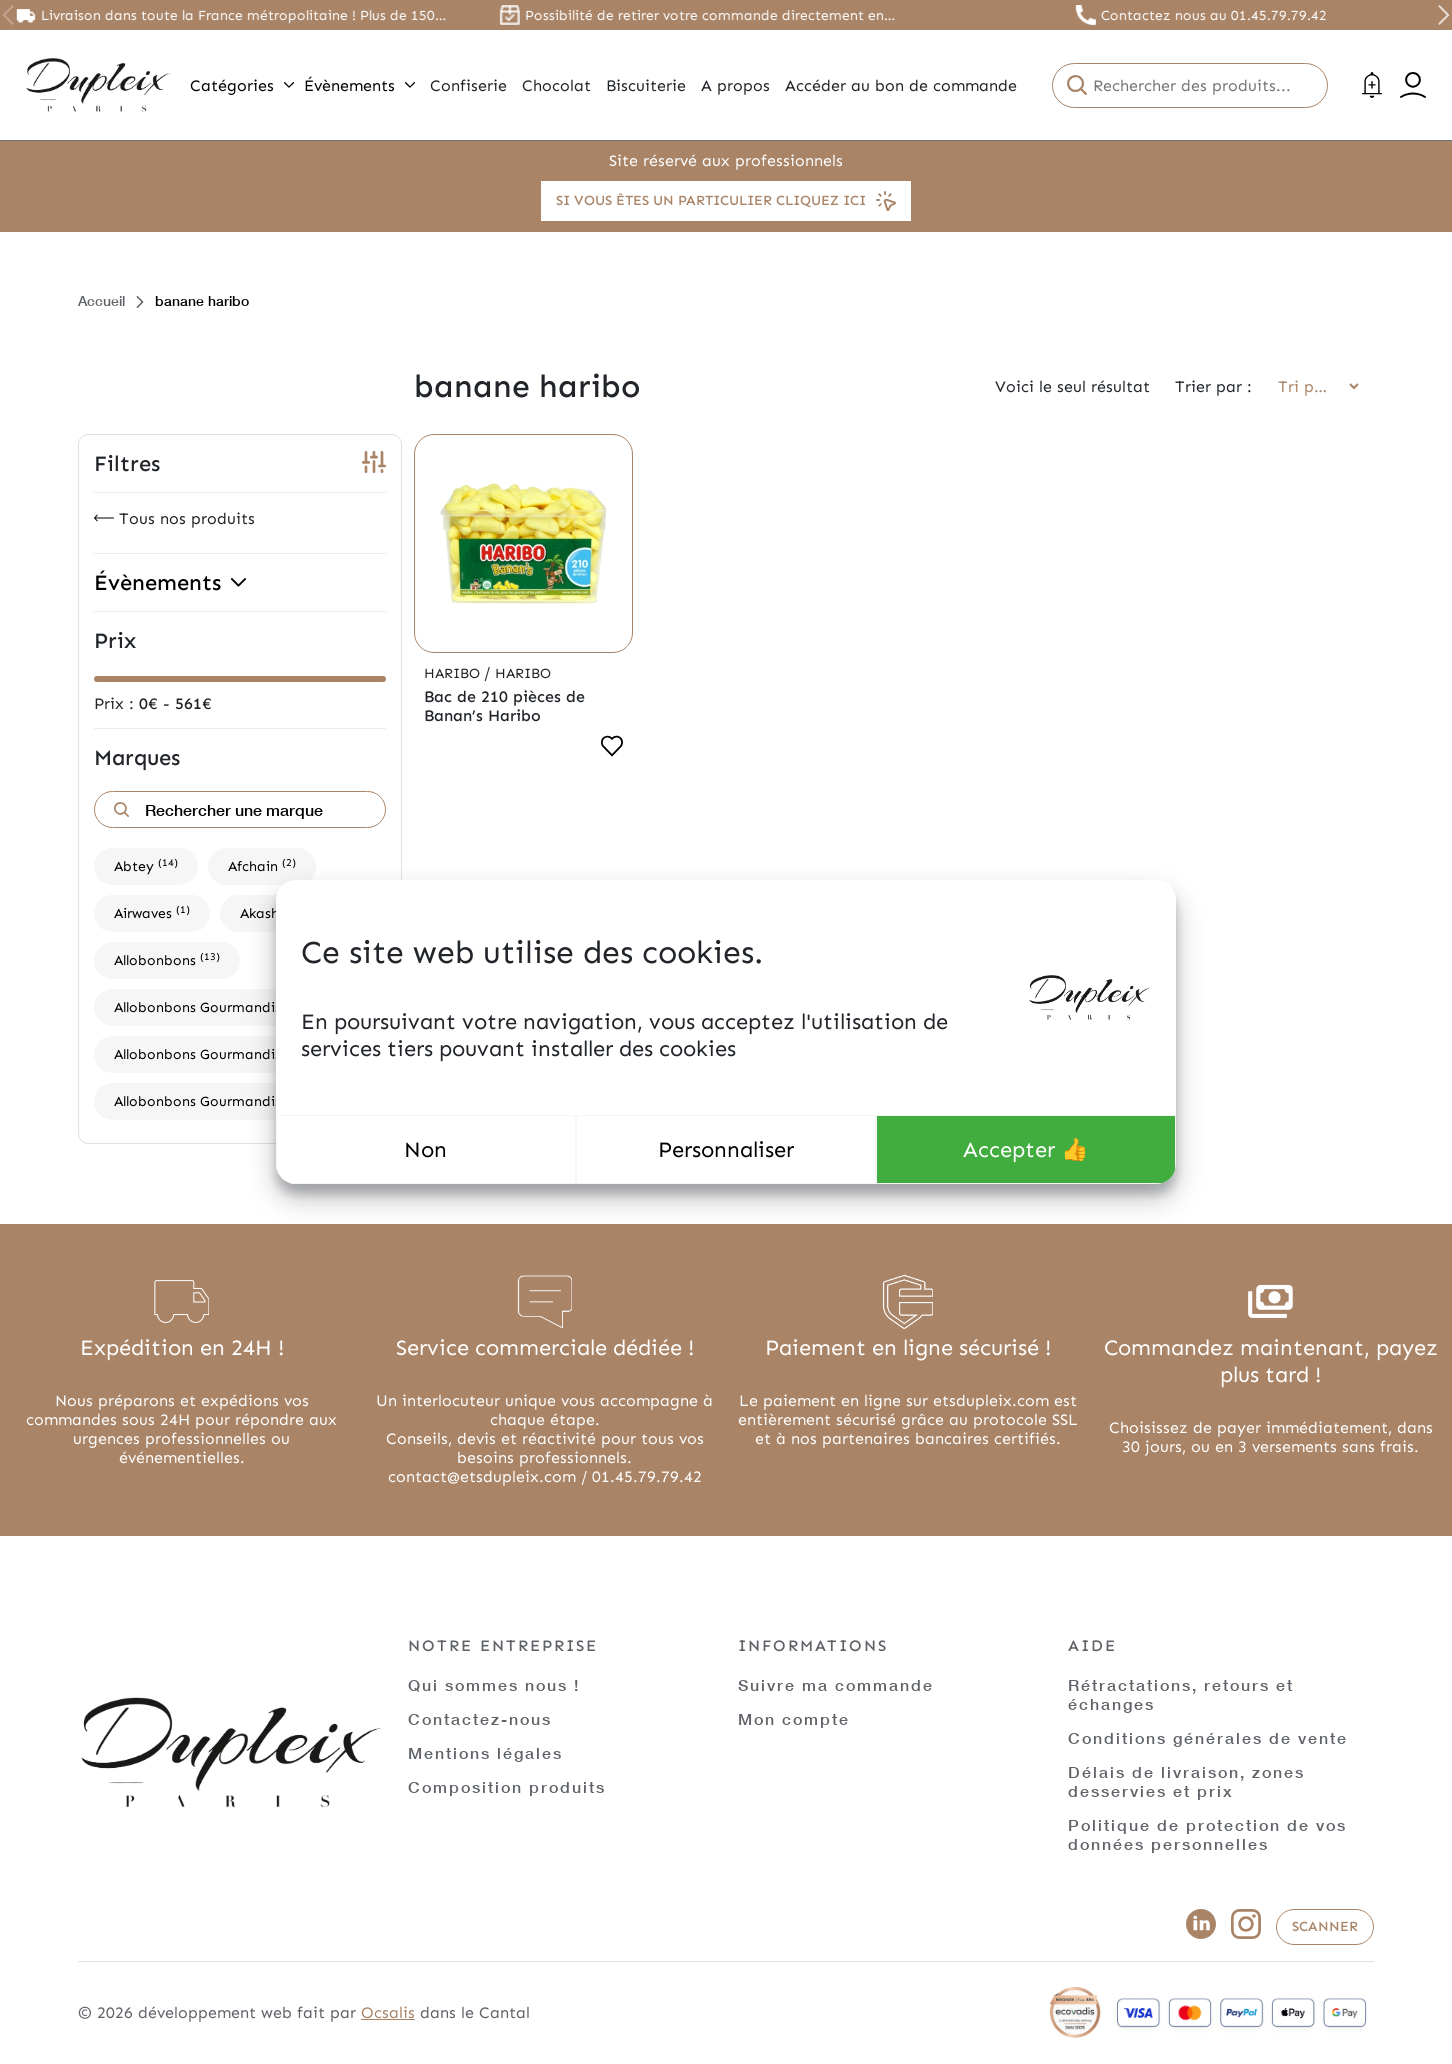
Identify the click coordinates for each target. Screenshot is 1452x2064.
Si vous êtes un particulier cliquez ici (726, 201)
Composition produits (507, 1786)
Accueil (101, 300)
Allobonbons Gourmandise (213, 1006)
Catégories (242, 85)
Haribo (454, 673)
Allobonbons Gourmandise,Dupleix (237, 1053)
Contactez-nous (480, 1718)
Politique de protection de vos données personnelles (1207, 1834)
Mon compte (794, 1718)
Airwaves (152, 912)
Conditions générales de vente (1208, 1737)
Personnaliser (726, 1149)
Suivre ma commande (836, 1684)
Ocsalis (388, 2012)
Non (425, 1149)
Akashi (270, 912)
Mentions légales (485, 1752)
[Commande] (1312, 386)
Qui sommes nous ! (494, 1684)
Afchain (262, 865)
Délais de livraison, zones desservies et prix (1186, 1781)
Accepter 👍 (1025, 1149)
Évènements (359, 85)
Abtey (146, 865)
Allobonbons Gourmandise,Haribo (236, 1100)
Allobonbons (167, 959)
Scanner (1325, 1926)
